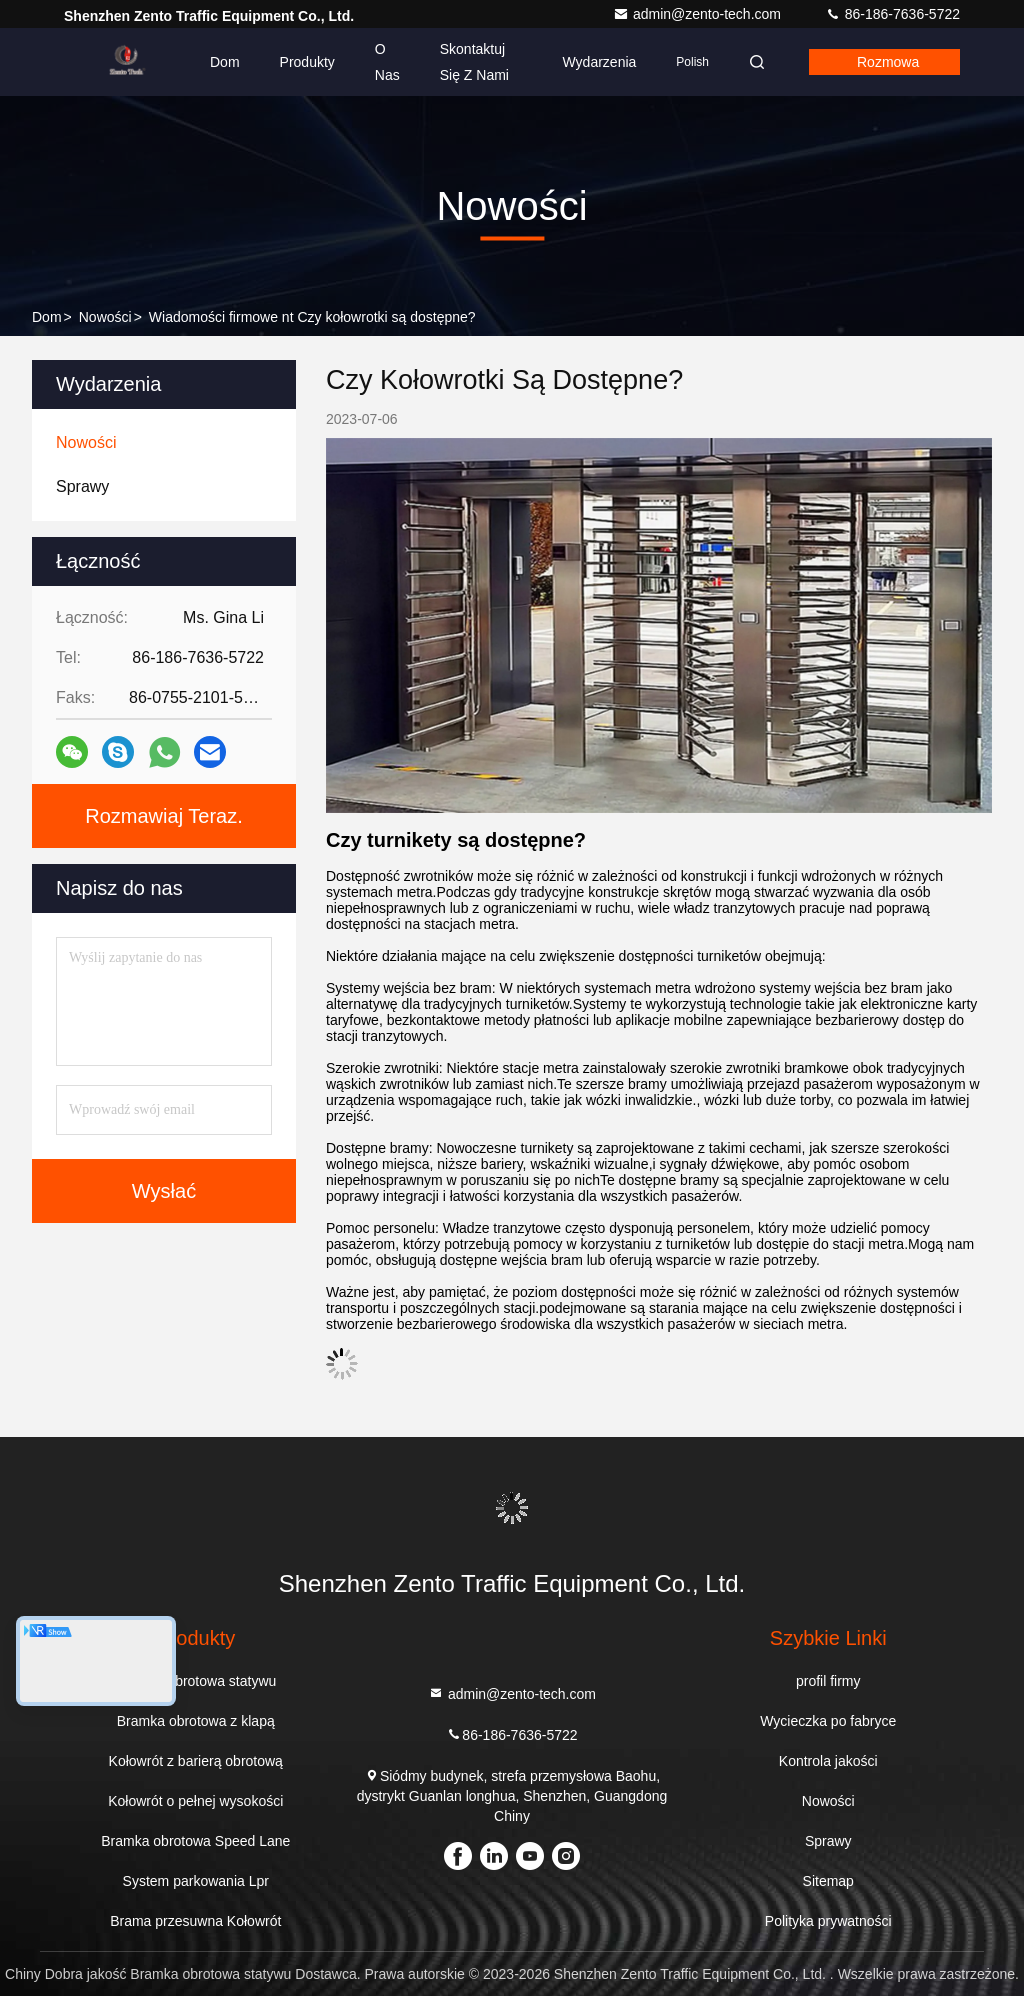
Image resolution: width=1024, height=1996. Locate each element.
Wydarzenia (600, 62)
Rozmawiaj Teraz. (163, 816)
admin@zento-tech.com (699, 14)
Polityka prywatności (828, 1921)
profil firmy (828, 1681)
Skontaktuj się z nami (474, 62)
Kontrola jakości (828, 1761)
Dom (225, 62)
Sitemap (828, 1881)
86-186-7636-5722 (892, 14)
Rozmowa (888, 62)
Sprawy (828, 1841)
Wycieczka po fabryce (828, 1721)
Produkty (307, 62)
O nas (387, 62)
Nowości (105, 317)
